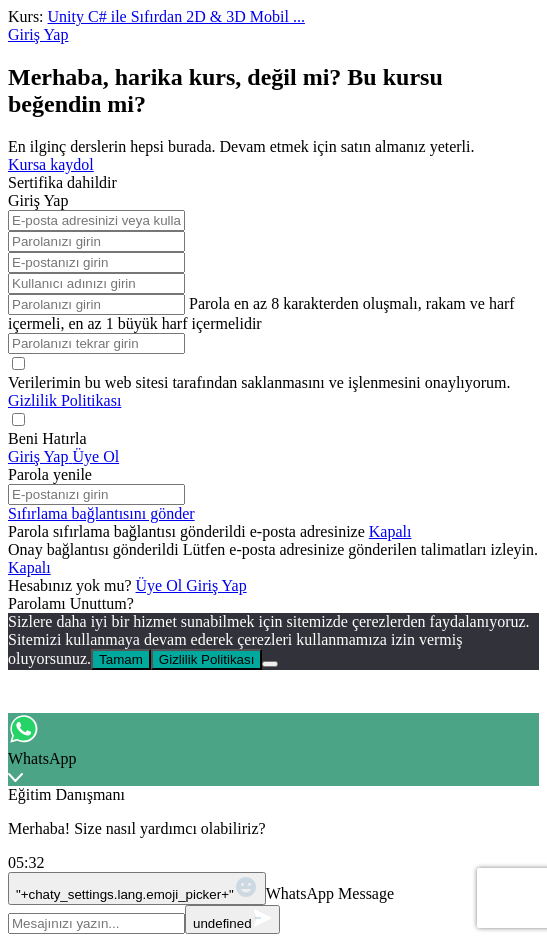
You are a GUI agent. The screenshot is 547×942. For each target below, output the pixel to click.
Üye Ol (161, 585)
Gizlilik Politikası (64, 400)
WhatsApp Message (330, 893)
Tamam (121, 659)
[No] (270, 664)
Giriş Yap (216, 585)
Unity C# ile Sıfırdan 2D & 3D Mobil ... (176, 16)
